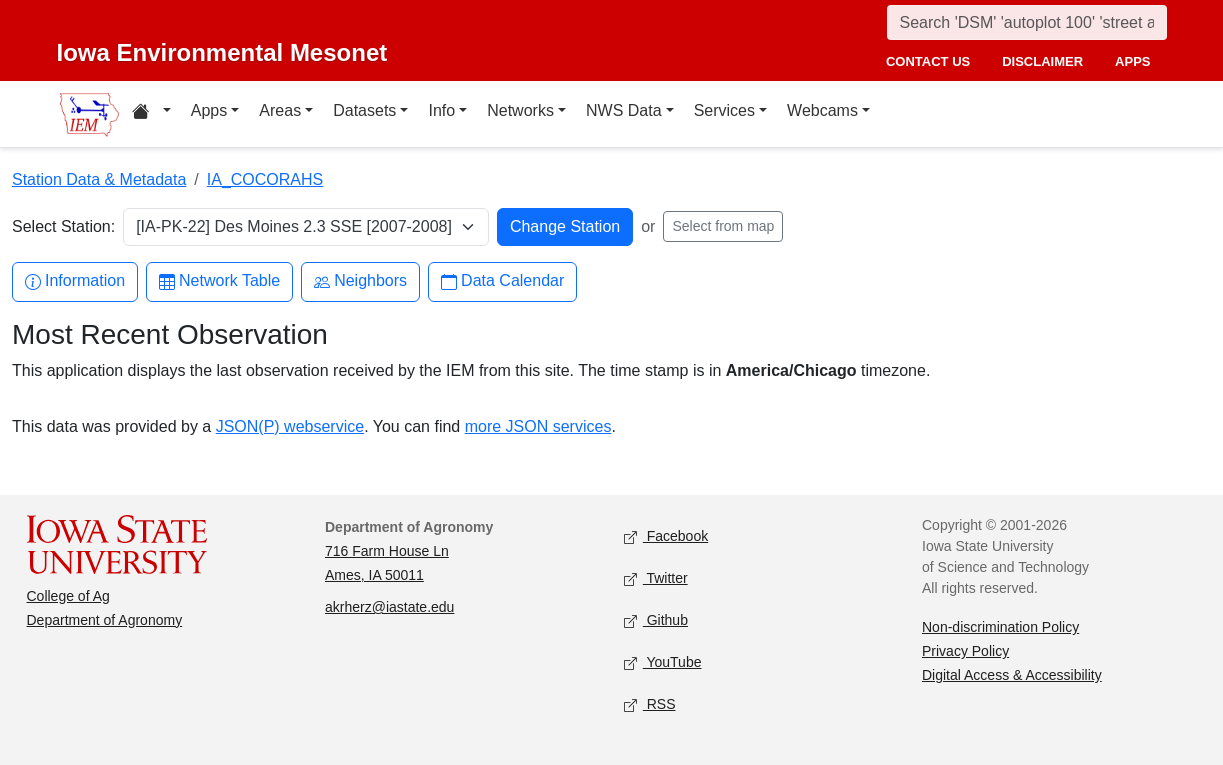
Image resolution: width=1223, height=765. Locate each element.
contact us (928, 61)
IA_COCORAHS (265, 179)
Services (724, 110)
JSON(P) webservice (290, 426)
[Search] (1027, 22)
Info (441, 110)
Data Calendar (502, 281)
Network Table (219, 281)
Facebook (666, 537)
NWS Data (624, 110)
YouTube (663, 663)
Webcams (822, 110)
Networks (520, 110)
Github (656, 621)
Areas (280, 110)
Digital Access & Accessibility (1012, 675)
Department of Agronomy (105, 620)
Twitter (656, 579)
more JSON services (538, 426)
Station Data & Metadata (99, 179)
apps (1132, 61)
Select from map (723, 226)
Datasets (364, 110)
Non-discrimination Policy (1000, 627)
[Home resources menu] (151, 114)
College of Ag (68, 596)
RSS (650, 705)
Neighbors (360, 281)
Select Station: (63, 226)
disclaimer (1042, 61)
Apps (209, 110)
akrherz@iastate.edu (389, 607)
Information (75, 281)
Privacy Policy (965, 651)
